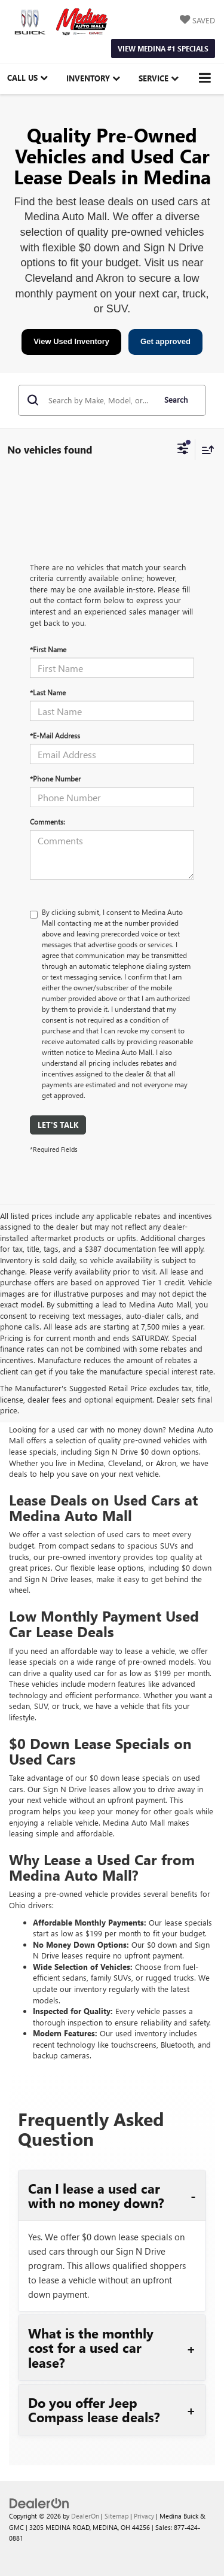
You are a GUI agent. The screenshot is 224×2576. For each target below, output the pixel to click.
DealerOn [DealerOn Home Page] (85, 2515)
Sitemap (116, 2515)
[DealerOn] (39, 2502)
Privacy (144, 2515)
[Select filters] (183, 450)
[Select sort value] (204, 449)
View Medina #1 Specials (163, 48)
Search (176, 399)
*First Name (48, 649)
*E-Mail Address (55, 735)
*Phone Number (55, 778)
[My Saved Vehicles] (197, 20)
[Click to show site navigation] (205, 78)
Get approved (165, 341)
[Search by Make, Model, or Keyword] (99, 400)
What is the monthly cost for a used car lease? (91, 2348)
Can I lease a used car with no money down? (96, 2195)
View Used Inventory (71, 341)
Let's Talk (58, 1125)
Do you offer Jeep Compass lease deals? (94, 2409)
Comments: (47, 821)
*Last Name (48, 692)
